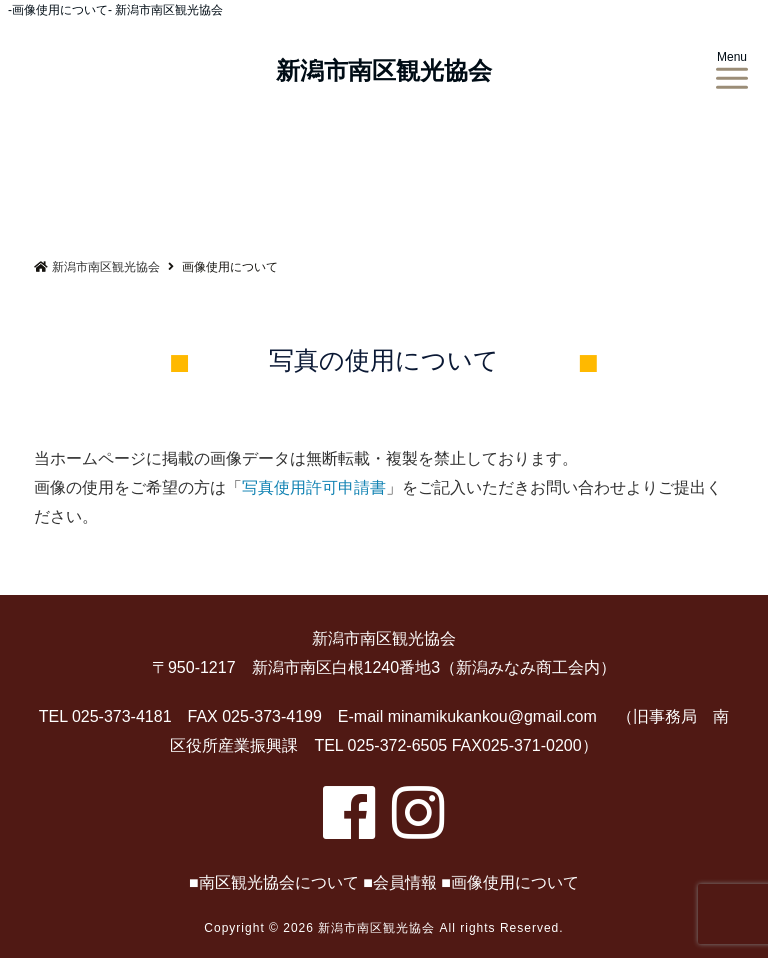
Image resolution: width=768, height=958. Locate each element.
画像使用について (515, 882)
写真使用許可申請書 (314, 487)
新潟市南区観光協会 (384, 71)
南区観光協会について (279, 882)
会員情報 (405, 882)
